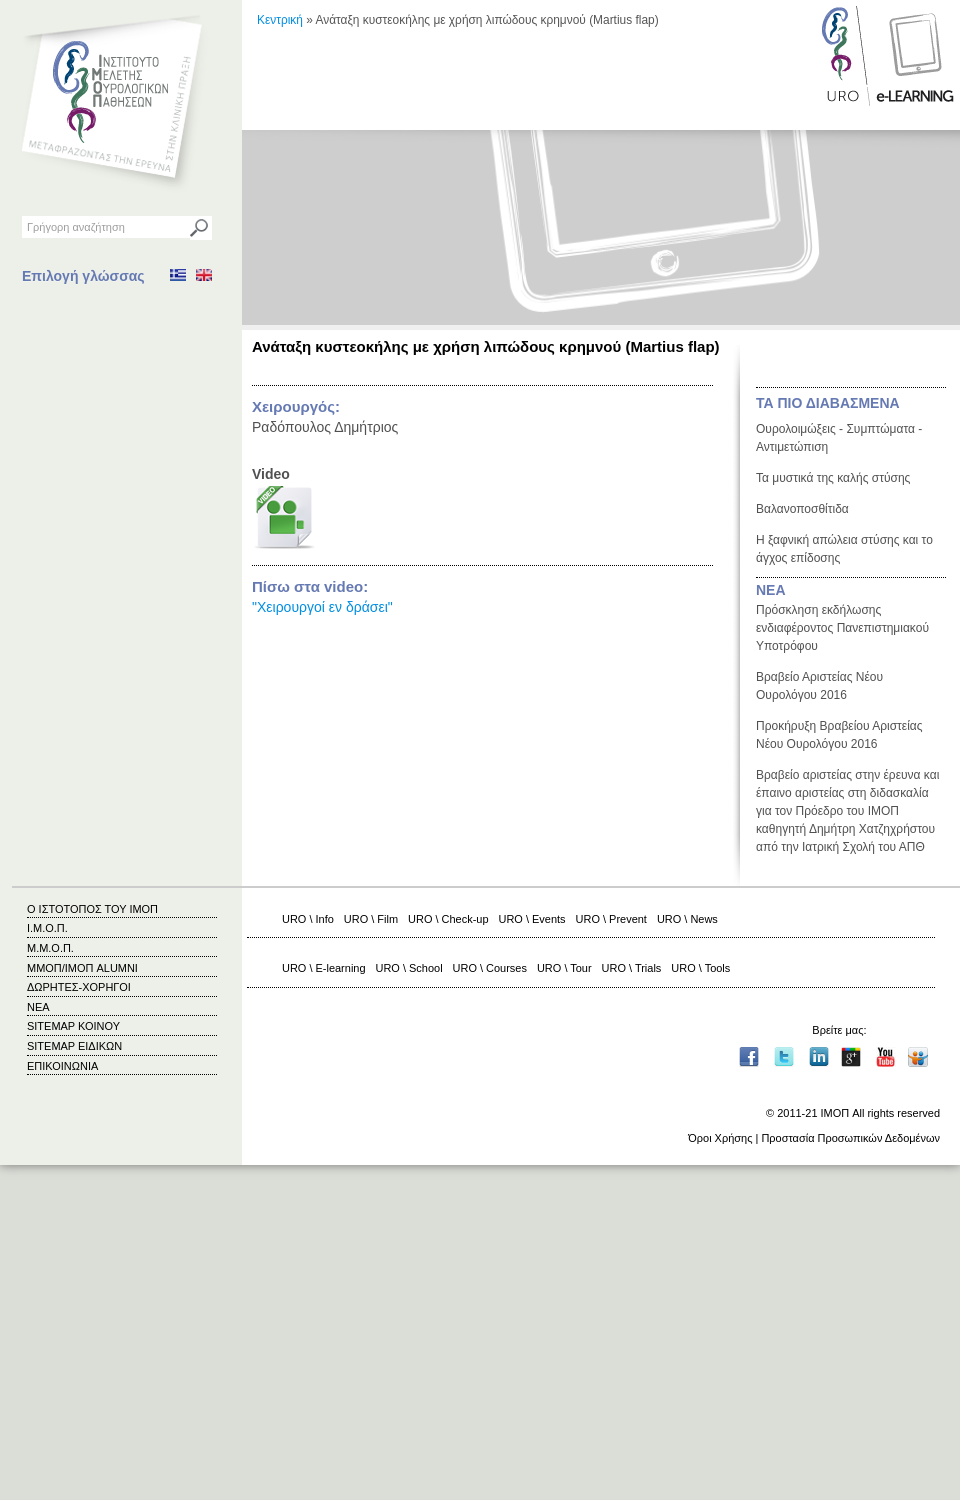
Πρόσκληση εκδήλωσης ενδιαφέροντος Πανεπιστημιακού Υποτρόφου (842, 628)
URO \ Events (532, 919)
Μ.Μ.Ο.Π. (50, 948)
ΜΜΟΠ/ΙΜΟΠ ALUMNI (82, 968)
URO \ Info (308, 919)
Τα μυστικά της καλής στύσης (833, 478)
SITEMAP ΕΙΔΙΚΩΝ (74, 1046)
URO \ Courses (490, 968)
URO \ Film (371, 919)
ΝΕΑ (771, 590)
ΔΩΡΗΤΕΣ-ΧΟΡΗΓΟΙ (79, 987)
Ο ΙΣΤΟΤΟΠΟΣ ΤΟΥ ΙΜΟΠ (92, 909)
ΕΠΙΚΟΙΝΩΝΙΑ (62, 1066)
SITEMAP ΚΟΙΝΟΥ (73, 1026)
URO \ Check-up (448, 919)
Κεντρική (280, 20)
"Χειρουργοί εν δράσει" (322, 607)
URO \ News (687, 919)
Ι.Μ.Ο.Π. (47, 928)
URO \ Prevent (611, 919)
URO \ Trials (632, 968)
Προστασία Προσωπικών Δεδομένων (850, 1138)
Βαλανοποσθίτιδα (802, 509)
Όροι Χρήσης (720, 1138)
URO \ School (409, 968)
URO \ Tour (564, 968)
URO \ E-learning (324, 968)
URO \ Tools (700, 968)
